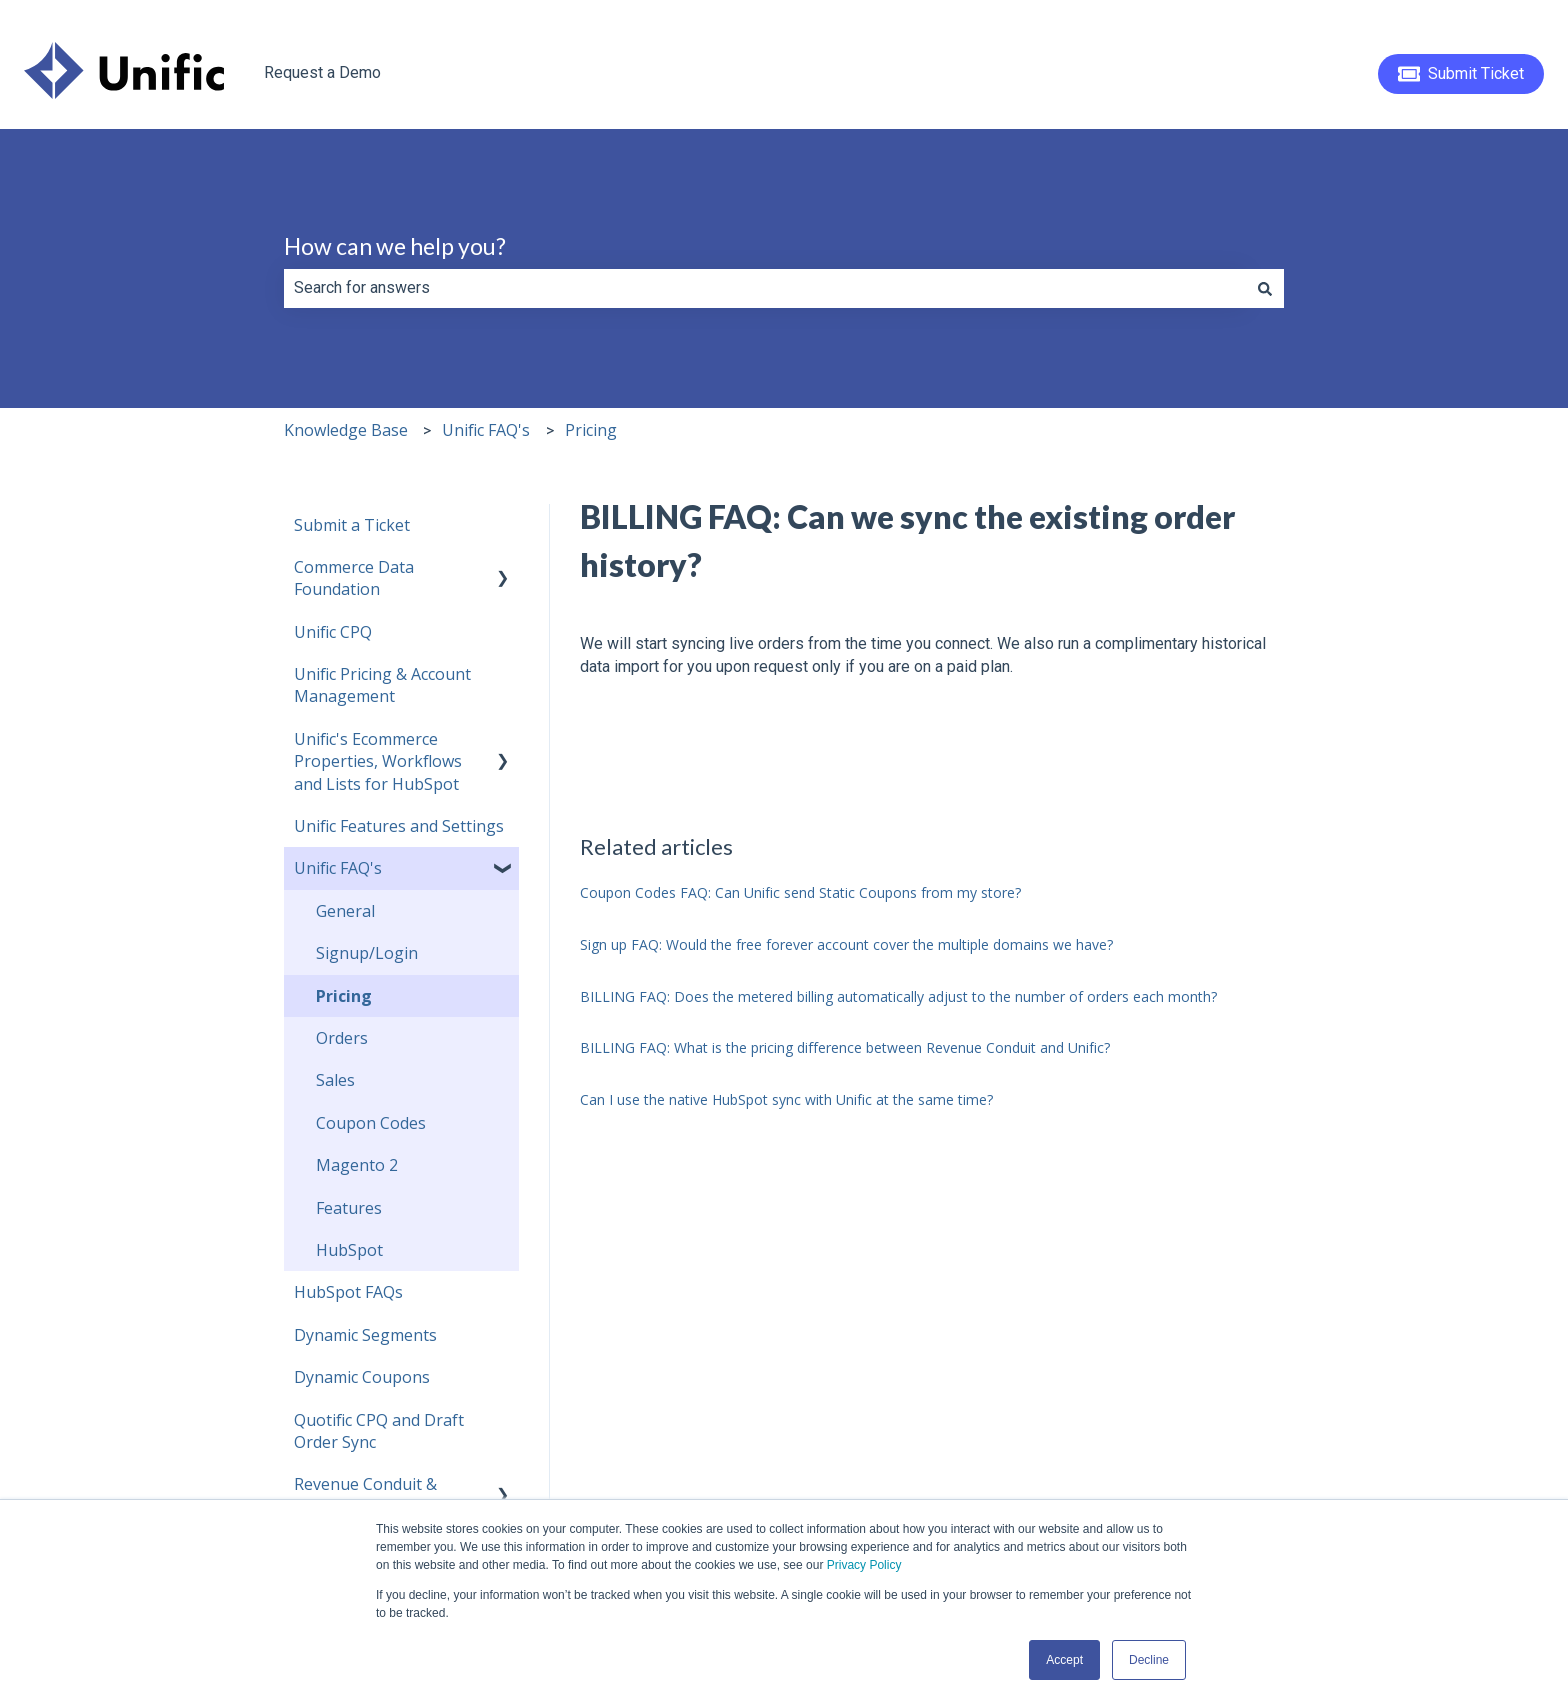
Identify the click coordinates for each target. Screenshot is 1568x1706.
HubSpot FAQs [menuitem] (348, 1292)
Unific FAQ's (486, 430)
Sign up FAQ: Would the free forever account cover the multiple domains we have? (846, 944)
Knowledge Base (346, 430)
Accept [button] (1064, 1660)
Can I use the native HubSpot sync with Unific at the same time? (786, 1099)
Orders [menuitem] (342, 1038)
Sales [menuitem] (335, 1080)
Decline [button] (1149, 1660)
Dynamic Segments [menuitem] (365, 1335)
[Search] (1265, 288)
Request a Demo (322, 72)
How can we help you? (395, 246)
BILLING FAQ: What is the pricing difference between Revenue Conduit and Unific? (845, 1047)
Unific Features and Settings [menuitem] (399, 826)
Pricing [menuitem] (344, 996)
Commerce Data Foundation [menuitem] (354, 578)
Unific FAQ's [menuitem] (338, 868)
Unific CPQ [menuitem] (333, 632)
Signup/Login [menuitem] (367, 953)
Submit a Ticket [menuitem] (352, 525)
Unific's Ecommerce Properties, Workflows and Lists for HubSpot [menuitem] (378, 761)
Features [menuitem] (349, 1208)
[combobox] (765, 288)
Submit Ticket (1461, 74)
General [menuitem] (345, 911)
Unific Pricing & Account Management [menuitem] (382, 685)
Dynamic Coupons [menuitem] (362, 1377)
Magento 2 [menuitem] (357, 1165)
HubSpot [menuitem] (349, 1250)
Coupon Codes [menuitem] (371, 1123)
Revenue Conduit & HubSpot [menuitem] (365, 1495)
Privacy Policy (864, 1565)
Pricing (591, 430)
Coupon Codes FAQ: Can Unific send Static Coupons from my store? (800, 892)
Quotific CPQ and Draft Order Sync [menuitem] (379, 1431)
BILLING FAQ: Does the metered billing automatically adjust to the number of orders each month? (898, 996)
